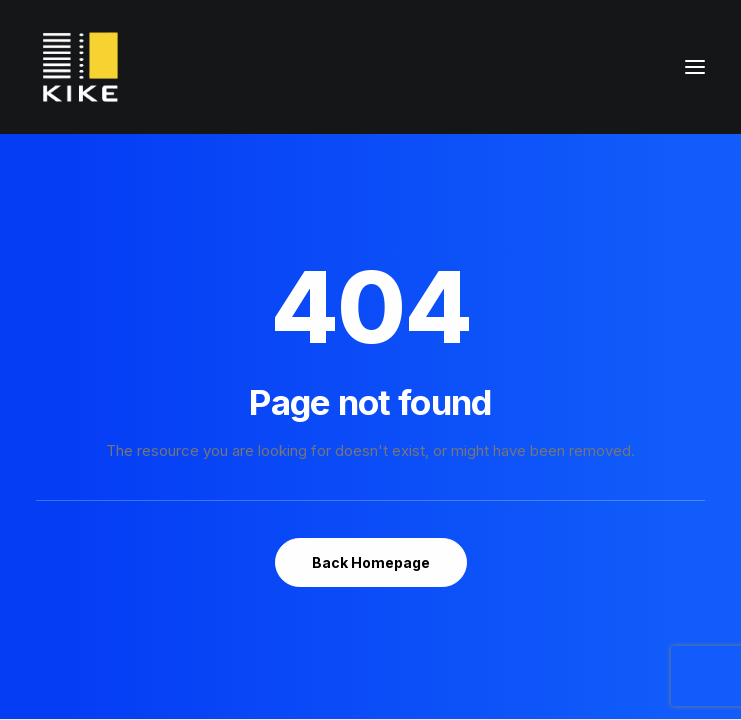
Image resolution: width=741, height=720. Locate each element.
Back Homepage (371, 562)
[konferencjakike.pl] (80, 67)
